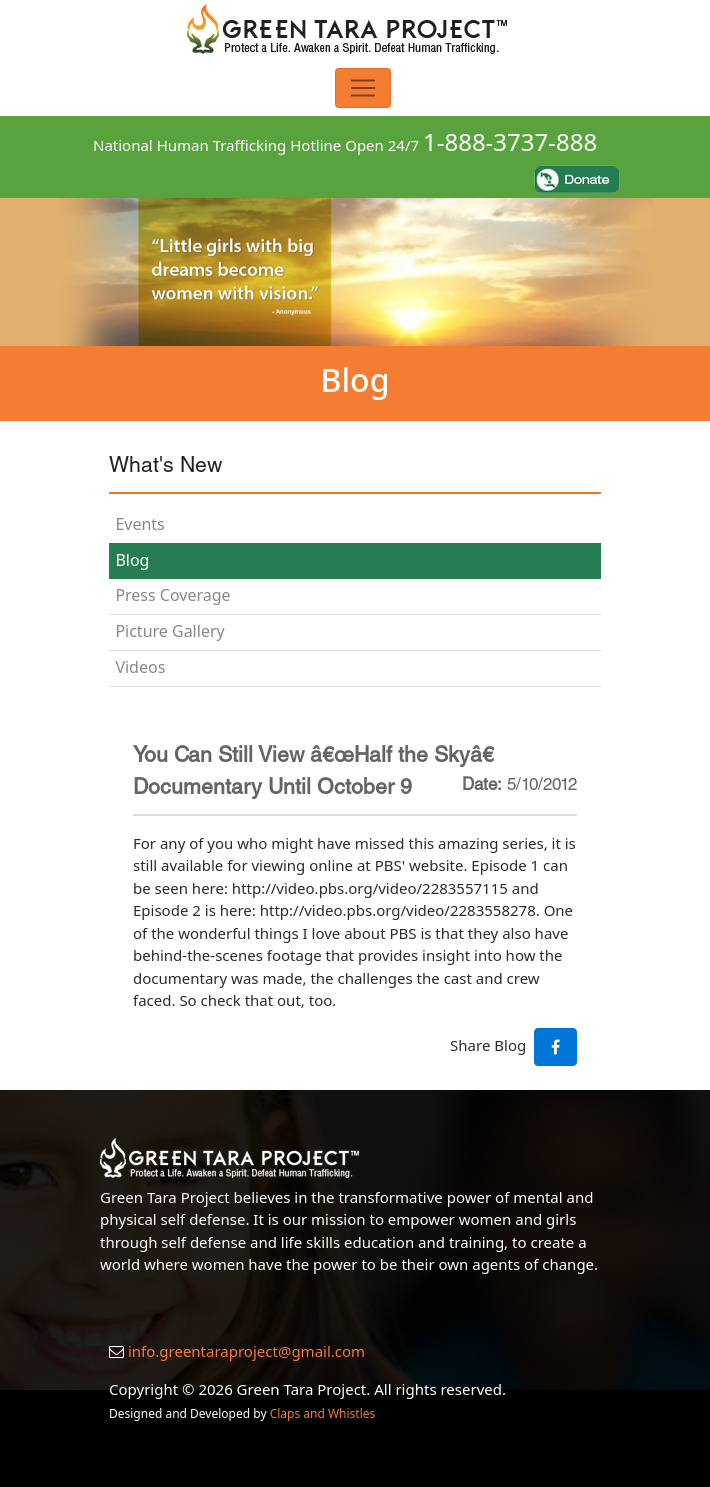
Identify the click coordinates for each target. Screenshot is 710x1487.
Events (139, 524)
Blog (132, 560)
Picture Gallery (169, 631)
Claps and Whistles (323, 1413)
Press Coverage (172, 595)
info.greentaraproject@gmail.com (246, 1351)
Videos (140, 667)
